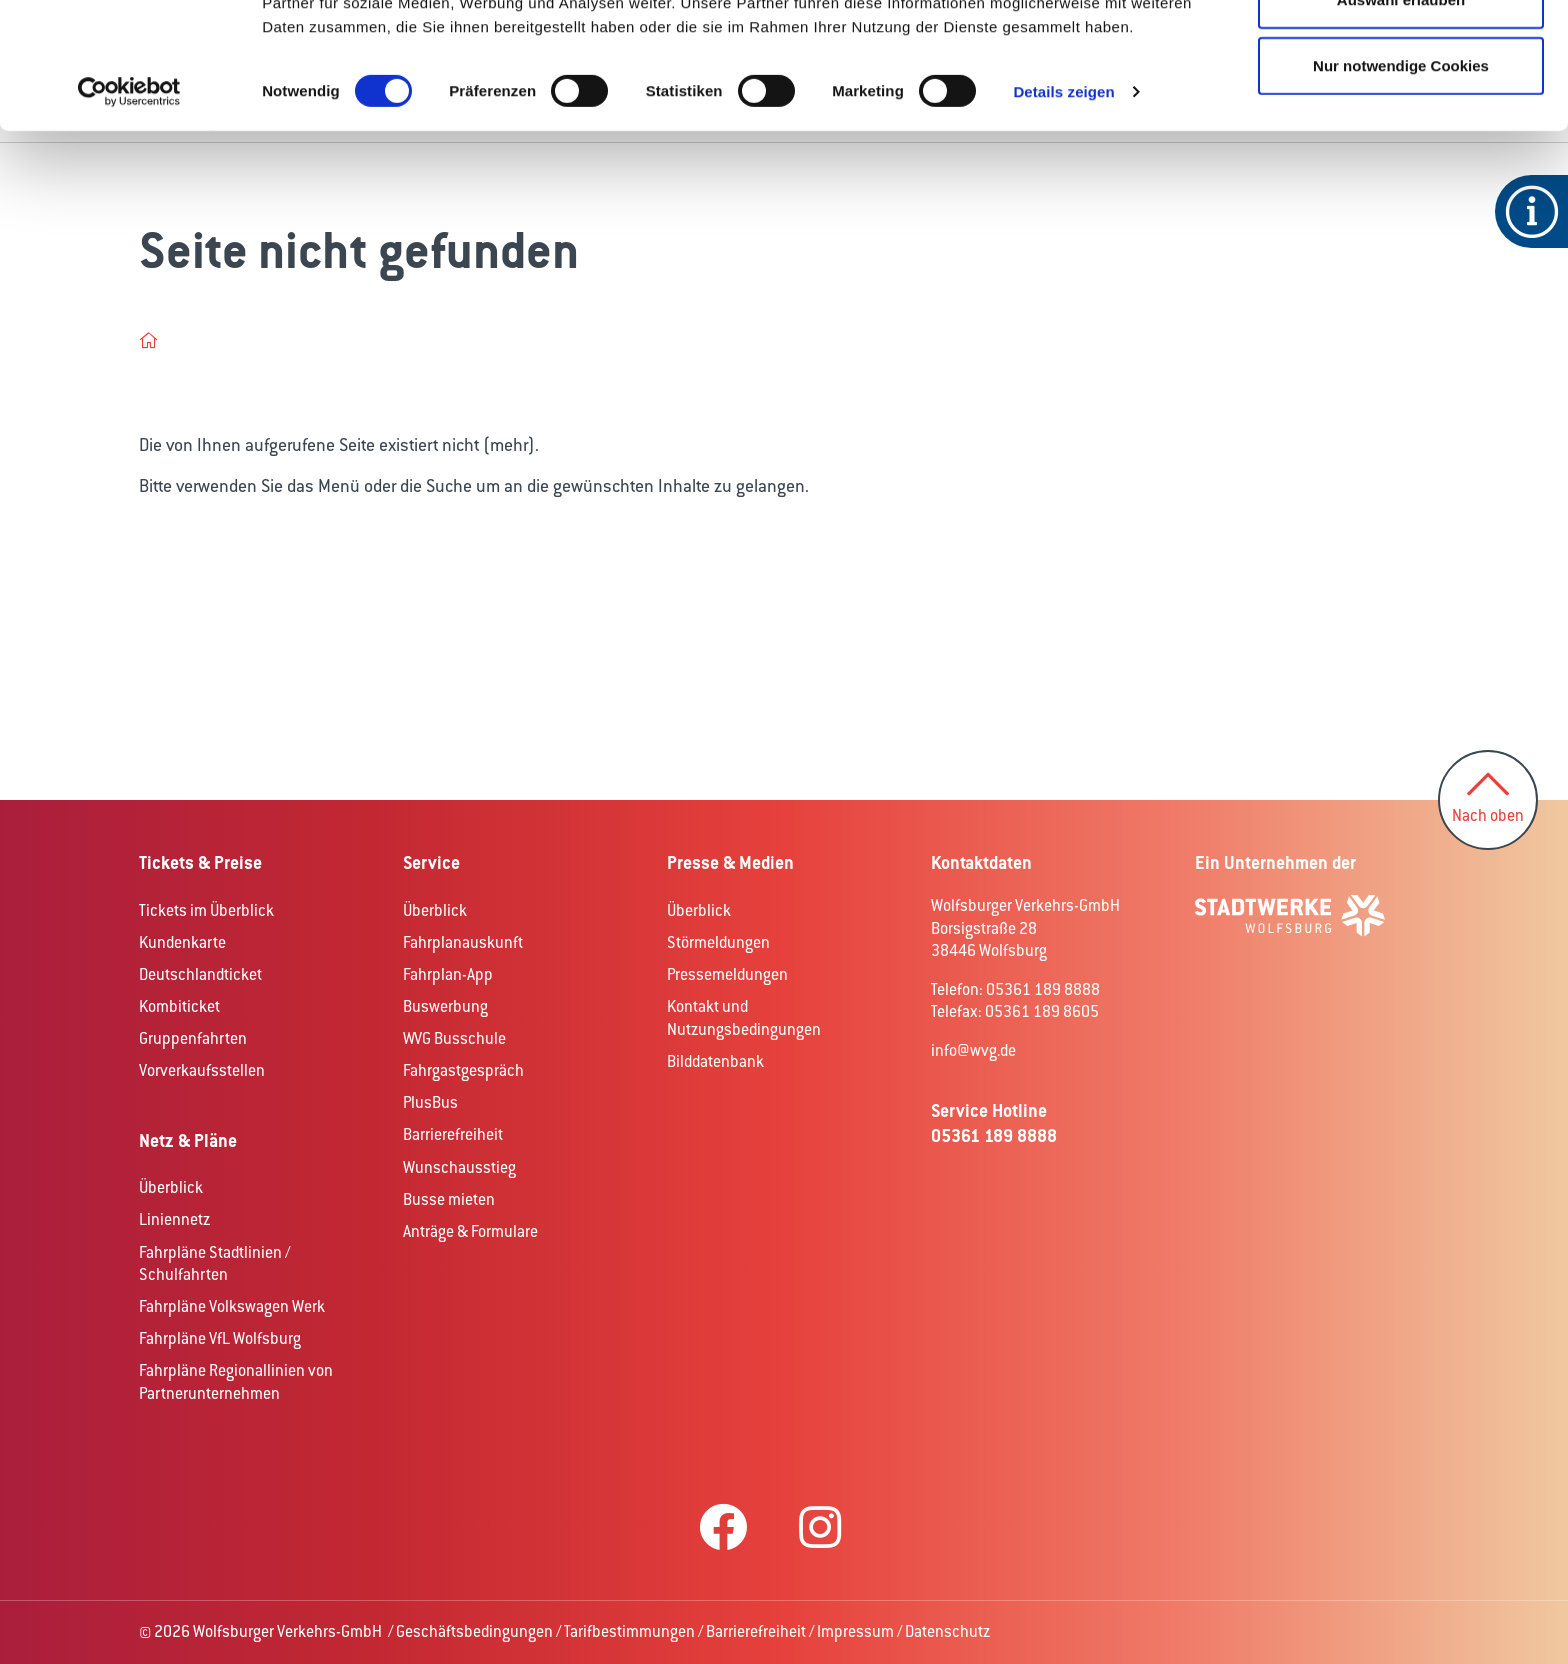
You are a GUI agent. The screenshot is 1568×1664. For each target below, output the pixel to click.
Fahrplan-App (448, 974)
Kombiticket (179, 1006)
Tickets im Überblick (206, 910)
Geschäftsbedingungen (474, 1631)
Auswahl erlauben (1401, 118)
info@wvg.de (973, 1050)
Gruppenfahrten (193, 1038)
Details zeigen (1063, 209)
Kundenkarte (182, 942)
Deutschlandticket (200, 974)
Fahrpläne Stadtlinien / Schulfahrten (214, 1264)
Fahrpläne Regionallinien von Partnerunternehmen (236, 1382)
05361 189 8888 (994, 1135)
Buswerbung (445, 1006)
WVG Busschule (454, 1038)
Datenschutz (947, 1631)
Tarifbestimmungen (629, 1631)
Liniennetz (174, 1219)
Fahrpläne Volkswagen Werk (232, 1306)
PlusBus (430, 1102)
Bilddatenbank (715, 1061)
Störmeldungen (718, 942)
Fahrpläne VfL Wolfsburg (220, 1338)
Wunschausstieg (459, 1167)
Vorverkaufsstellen (202, 1070)
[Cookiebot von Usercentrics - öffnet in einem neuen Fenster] (129, 210)
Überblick (171, 1187)
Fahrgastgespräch (463, 1070)
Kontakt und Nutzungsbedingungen (744, 1018)
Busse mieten (449, 1199)
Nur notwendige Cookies (1401, 183)
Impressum (855, 1631)
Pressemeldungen (727, 974)
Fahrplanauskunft (463, 942)
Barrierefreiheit (453, 1134)
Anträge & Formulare (470, 1231)
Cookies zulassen (1401, 52)
